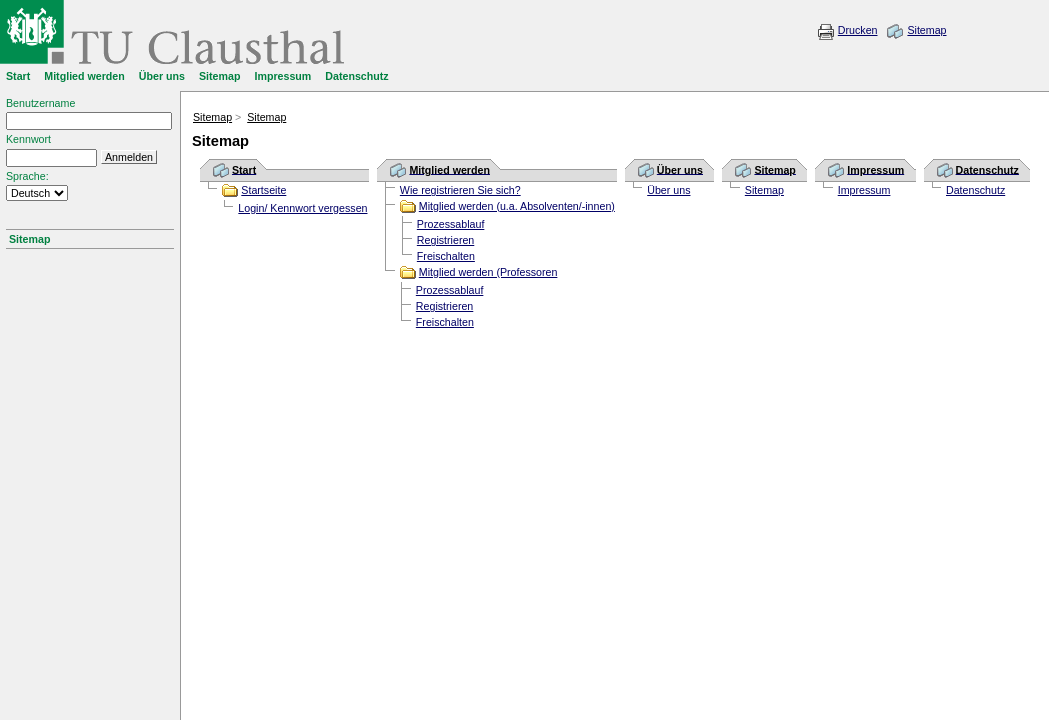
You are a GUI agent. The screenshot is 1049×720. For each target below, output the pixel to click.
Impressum (864, 190)
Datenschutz (975, 190)
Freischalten (446, 256)
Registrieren (445, 240)
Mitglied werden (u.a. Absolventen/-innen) (517, 206)
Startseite (263, 190)
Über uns (668, 190)
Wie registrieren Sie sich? (460, 190)
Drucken (858, 30)
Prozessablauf (451, 224)
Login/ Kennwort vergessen (302, 208)
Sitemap (926, 30)
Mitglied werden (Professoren (488, 272)
